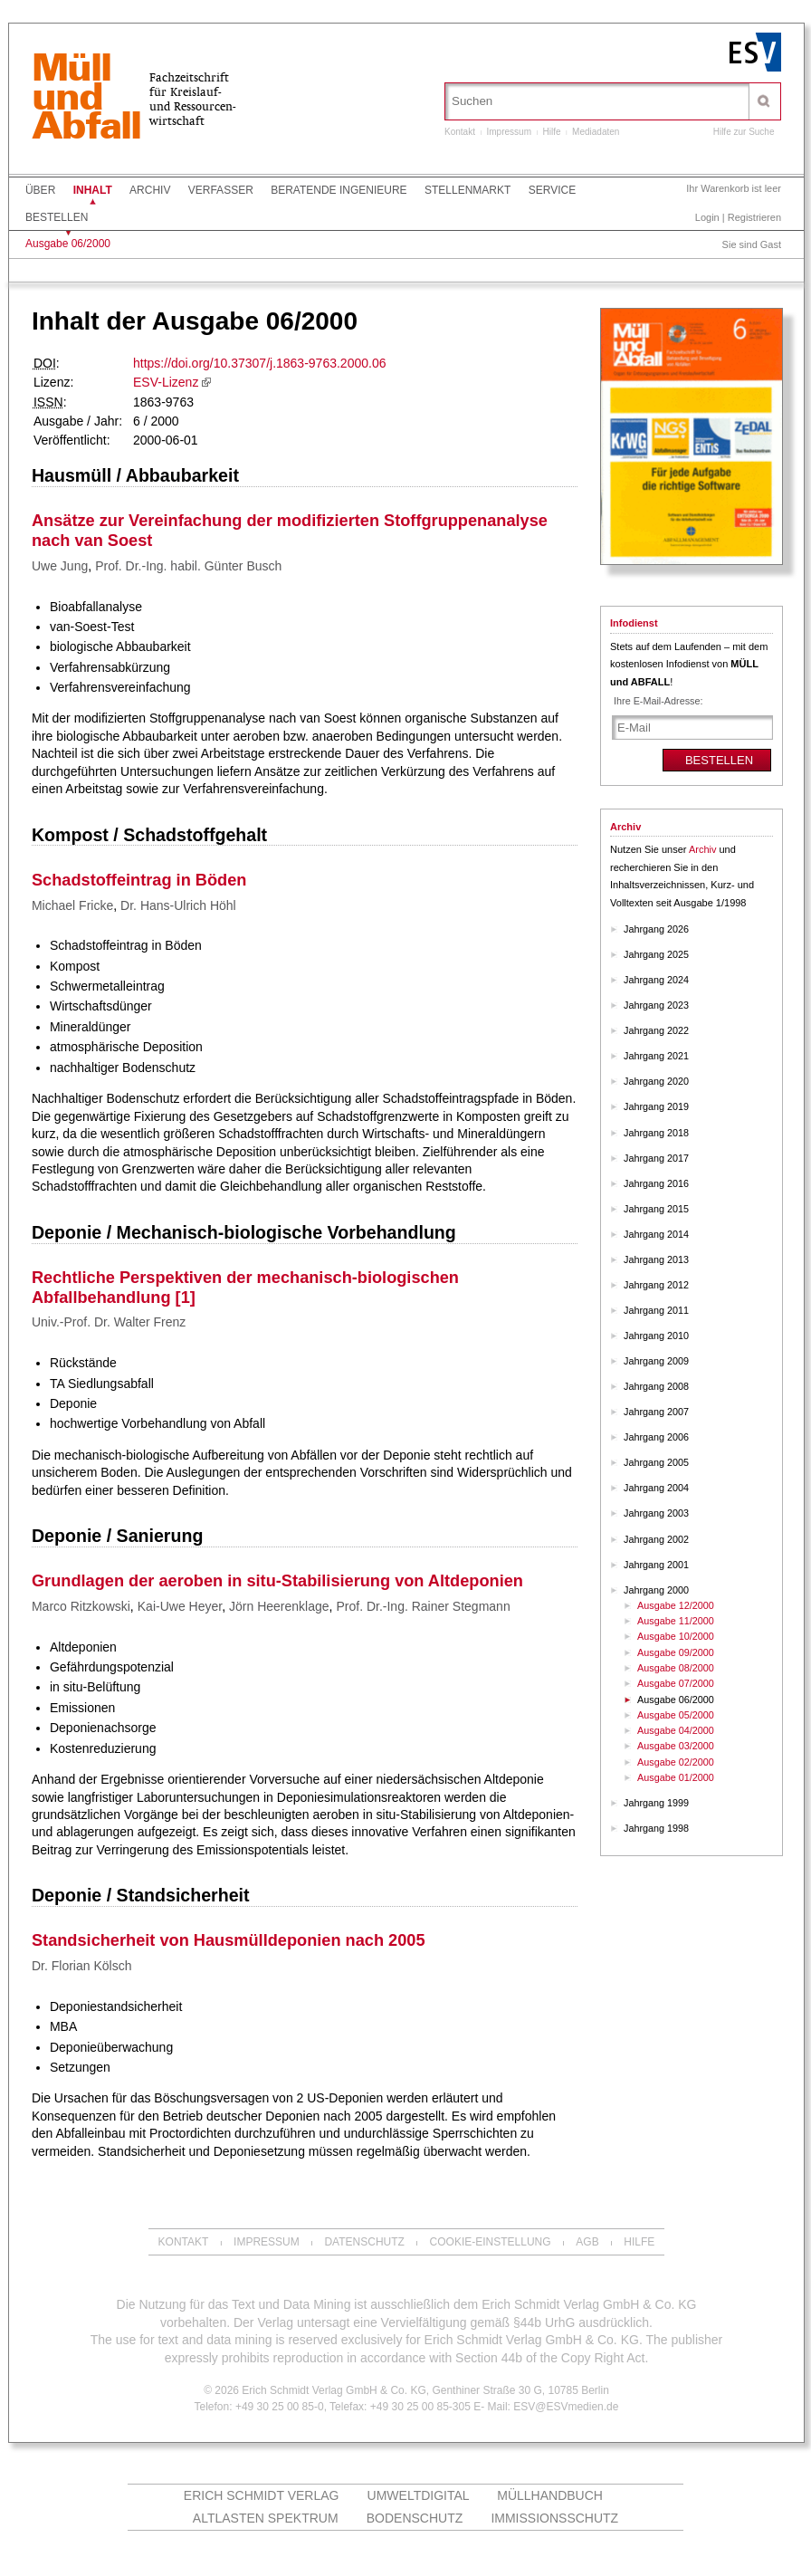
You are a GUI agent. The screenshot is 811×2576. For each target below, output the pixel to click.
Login (707, 217)
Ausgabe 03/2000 (675, 1745)
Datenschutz (364, 2242)
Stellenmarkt (467, 190)
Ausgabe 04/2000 (675, 1730)
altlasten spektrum (266, 2518)
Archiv (149, 190)
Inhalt (92, 190)
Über (40, 190)
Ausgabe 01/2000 (675, 1777)
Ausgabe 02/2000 (675, 1762)
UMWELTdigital (418, 2495)
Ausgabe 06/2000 (67, 243)
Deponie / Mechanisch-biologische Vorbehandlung (244, 1232)
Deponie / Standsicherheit (141, 1895)
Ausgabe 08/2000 (675, 1667)
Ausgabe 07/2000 (675, 1683)
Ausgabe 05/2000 (675, 1714)
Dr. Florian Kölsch (81, 1965)
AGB (587, 2242)
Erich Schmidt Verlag (261, 2495)
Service (552, 190)
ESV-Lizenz (165, 382)
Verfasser (220, 190)
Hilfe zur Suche (744, 132)
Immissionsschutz (554, 2518)
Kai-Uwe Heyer (180, 1606)
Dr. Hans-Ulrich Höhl (178, 905)
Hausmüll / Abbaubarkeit (135, 475)
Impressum (509, 132)
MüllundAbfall (86, 99)
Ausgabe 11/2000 (675, 1620)
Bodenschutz (415, 2518)
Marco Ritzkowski (81, 1606)
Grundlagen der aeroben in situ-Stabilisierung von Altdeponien (277, 1581)
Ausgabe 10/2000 (675, 1636)
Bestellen (56, 217)
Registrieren (754, 217)
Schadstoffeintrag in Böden (139, 880)
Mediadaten (595, 132)
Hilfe (552, 132)
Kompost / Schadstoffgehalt (149, 835)
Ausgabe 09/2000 (675, 1652)
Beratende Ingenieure (338, 190)
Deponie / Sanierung (117, 1536)
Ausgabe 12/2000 (675, 1605)
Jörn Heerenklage (279, 1606)
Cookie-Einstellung (490, 2242)
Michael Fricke (72, 905)
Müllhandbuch (550, 2495)
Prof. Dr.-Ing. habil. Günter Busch (188, 566)
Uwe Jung (60, 566)
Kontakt (459, 132)
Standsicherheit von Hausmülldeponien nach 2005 (228, 1940)
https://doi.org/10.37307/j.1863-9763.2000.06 (259, 363)
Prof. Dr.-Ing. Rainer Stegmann (423, 1606)
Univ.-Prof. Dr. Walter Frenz (109, 1322)
